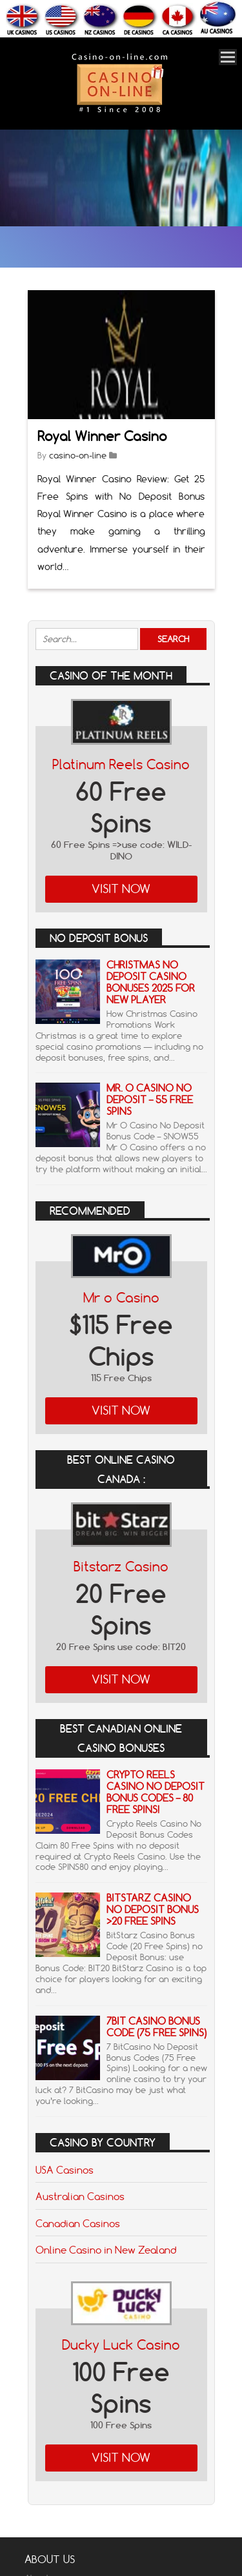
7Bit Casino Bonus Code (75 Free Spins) (156, 2027)
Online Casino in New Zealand (105, 2249)
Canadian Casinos (77, 2223)
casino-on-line (77, 455)
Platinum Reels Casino (121, 764)
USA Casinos (64, 2169)
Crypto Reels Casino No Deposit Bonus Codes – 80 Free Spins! (155, 1792)
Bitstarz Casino (121, 1566)
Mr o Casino (121, 1298)
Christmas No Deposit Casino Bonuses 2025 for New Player (150, 982)
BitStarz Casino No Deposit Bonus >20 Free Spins (152, 1909)
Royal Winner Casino (102, 436)
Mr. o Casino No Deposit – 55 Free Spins (149, 1099)
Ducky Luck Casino (121, 2345)
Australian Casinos (80, 2196)
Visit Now (121, 888)
